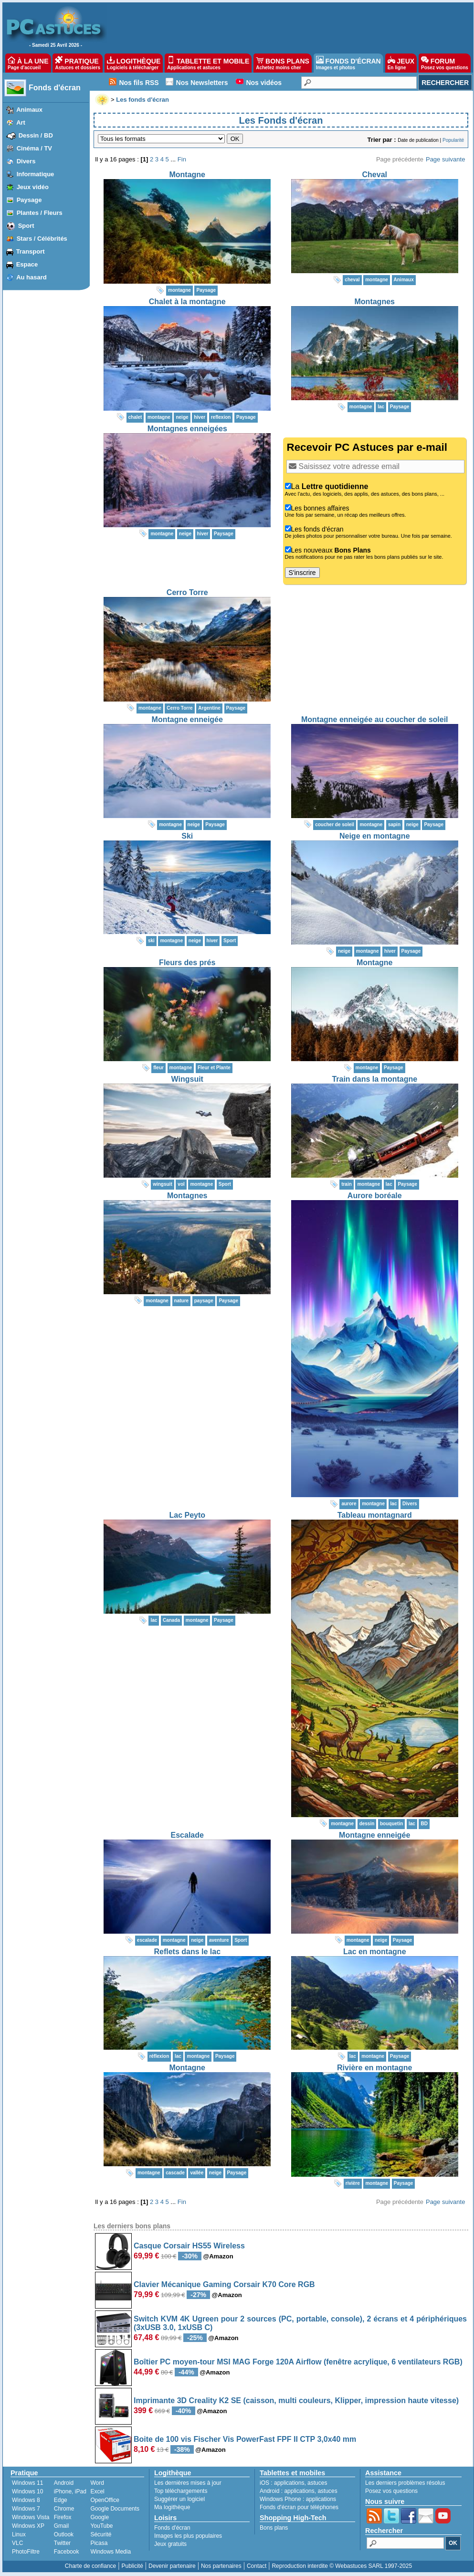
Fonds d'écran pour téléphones (299, 2507)
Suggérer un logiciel (179, 2499)
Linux (19, 2534)
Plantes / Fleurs (40, 212)
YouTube (101, 2526)
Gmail (61, 2526)
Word (97, 2483)
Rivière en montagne (374, 2068)
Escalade (187, 1835)
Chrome (64, 2508)
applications (289, 2483)
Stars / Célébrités (42, 238)
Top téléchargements (180, 2491)
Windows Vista (30, 2517)
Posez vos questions (391, 2491)
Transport (30, 251)
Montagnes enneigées (187, 429)
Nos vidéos (264, 82)
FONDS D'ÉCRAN (348, 63)
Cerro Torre (187, 592)
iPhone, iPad (70, 2491)
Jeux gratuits (170, 2544)
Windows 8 (26, 2500)
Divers (26, 161)
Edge (60, 2500)
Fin (182, 159)
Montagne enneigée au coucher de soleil (374, 719)
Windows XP (28, 2526)
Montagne (187, 174)
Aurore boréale (375, 1196)
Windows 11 (27, 2483)
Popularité (453, 140)
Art (20, 122)
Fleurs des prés (187, 962)
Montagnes (375, 302)
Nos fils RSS (138, 82)
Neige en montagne (374, 836)
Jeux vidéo (33, 187)
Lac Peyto (187, 1515)
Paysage (29, 199)
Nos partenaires (221, 2566)
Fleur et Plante (214, 1067)
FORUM (444, 63)
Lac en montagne (374, 1952)
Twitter (62, 2543)
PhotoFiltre (26, 2551)
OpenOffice (104, 2500)
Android (64, 2483)
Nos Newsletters (202, 82)
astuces (317, 2483)
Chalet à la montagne (187, 302)
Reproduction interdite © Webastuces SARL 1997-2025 (342, 2566)
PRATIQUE (77, 63)
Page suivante (445, 159)
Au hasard (31, 277)
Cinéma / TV (34, 148)
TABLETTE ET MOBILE (208, 63)
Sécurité (100, 2534)
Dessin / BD (36, 135)
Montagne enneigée (187, 719)
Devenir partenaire (172, 2566)
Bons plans (274, 2527)
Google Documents (114, 2508)
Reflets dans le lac (187, 1952)
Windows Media (110, 2551)
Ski (187, 836)
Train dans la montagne (374, 1079)
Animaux (29, 109)
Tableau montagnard (374, 1515)
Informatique (35, 174)
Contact (256, 2566)
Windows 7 (26, 2508)
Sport (26, 225)
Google (99, 2517)
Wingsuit (187, 1079)
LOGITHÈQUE (133, 63)
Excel (97, 2491)
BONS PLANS (282, 63)
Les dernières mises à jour (187, 2483)
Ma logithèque (172, 2507)
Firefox (63, 2517)
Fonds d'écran (55, 88)
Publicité (132, 2566)
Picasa (98, 2543)
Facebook (66, 2551)
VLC (17, 2543)
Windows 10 (27, 2491)
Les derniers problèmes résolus (405, 2483)
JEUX (401, 63)
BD (424, 1823)
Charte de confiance (90, 2566)
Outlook (64, 2534)
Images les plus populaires (188, 2536)
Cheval (374, 174)
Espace (27, 264)
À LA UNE (28, 63)
